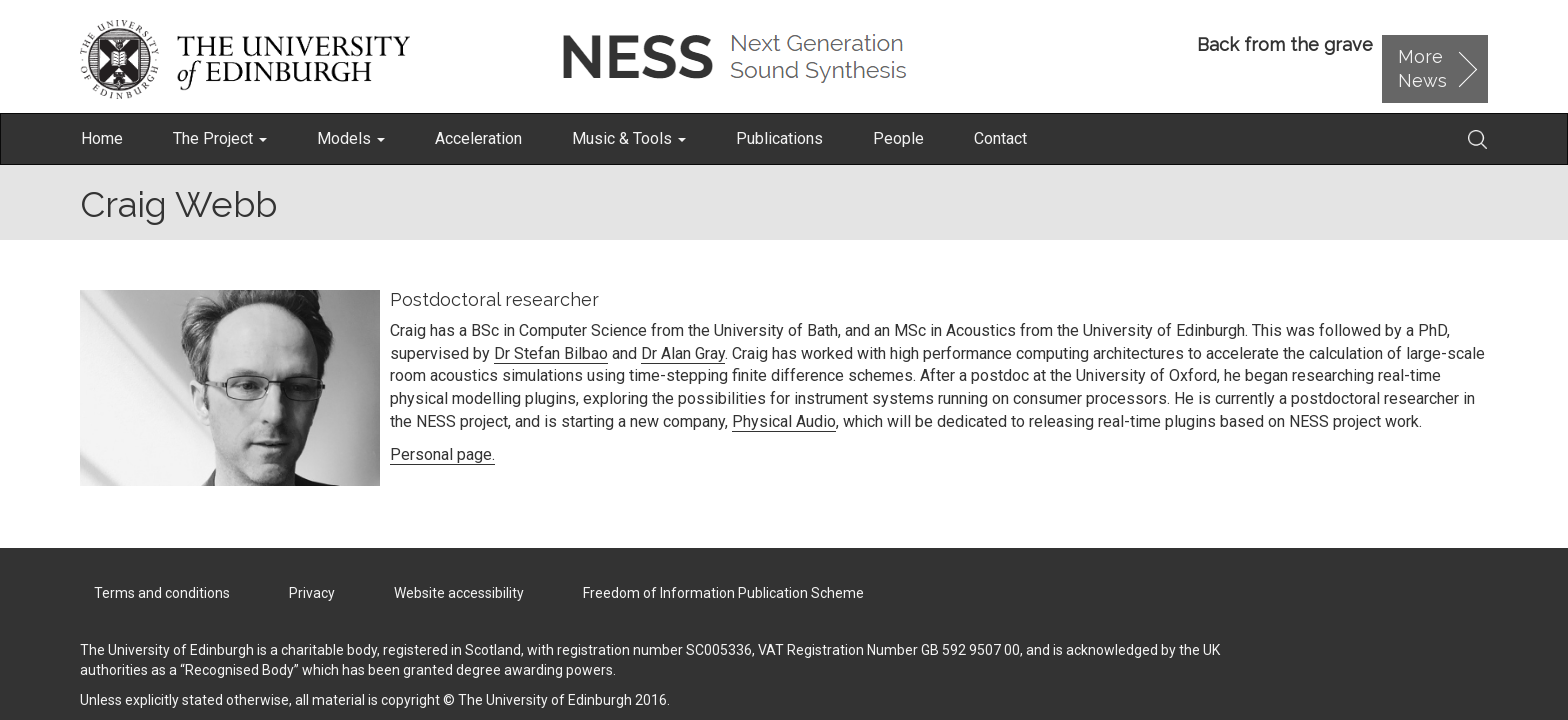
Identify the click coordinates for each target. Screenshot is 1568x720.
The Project (220, 138)
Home (102, 138)
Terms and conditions (162, 593)
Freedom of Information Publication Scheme (723, 593)
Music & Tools (629, 138)
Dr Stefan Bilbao (551, 353)
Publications (779, 138)
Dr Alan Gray (683, 353)
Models (351, 138)
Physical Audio (784, 421)
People (898, 138)
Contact (1000, 138)
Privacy (312, 593)
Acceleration (478, 138)
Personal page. (442, 454)
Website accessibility (459, 593)
